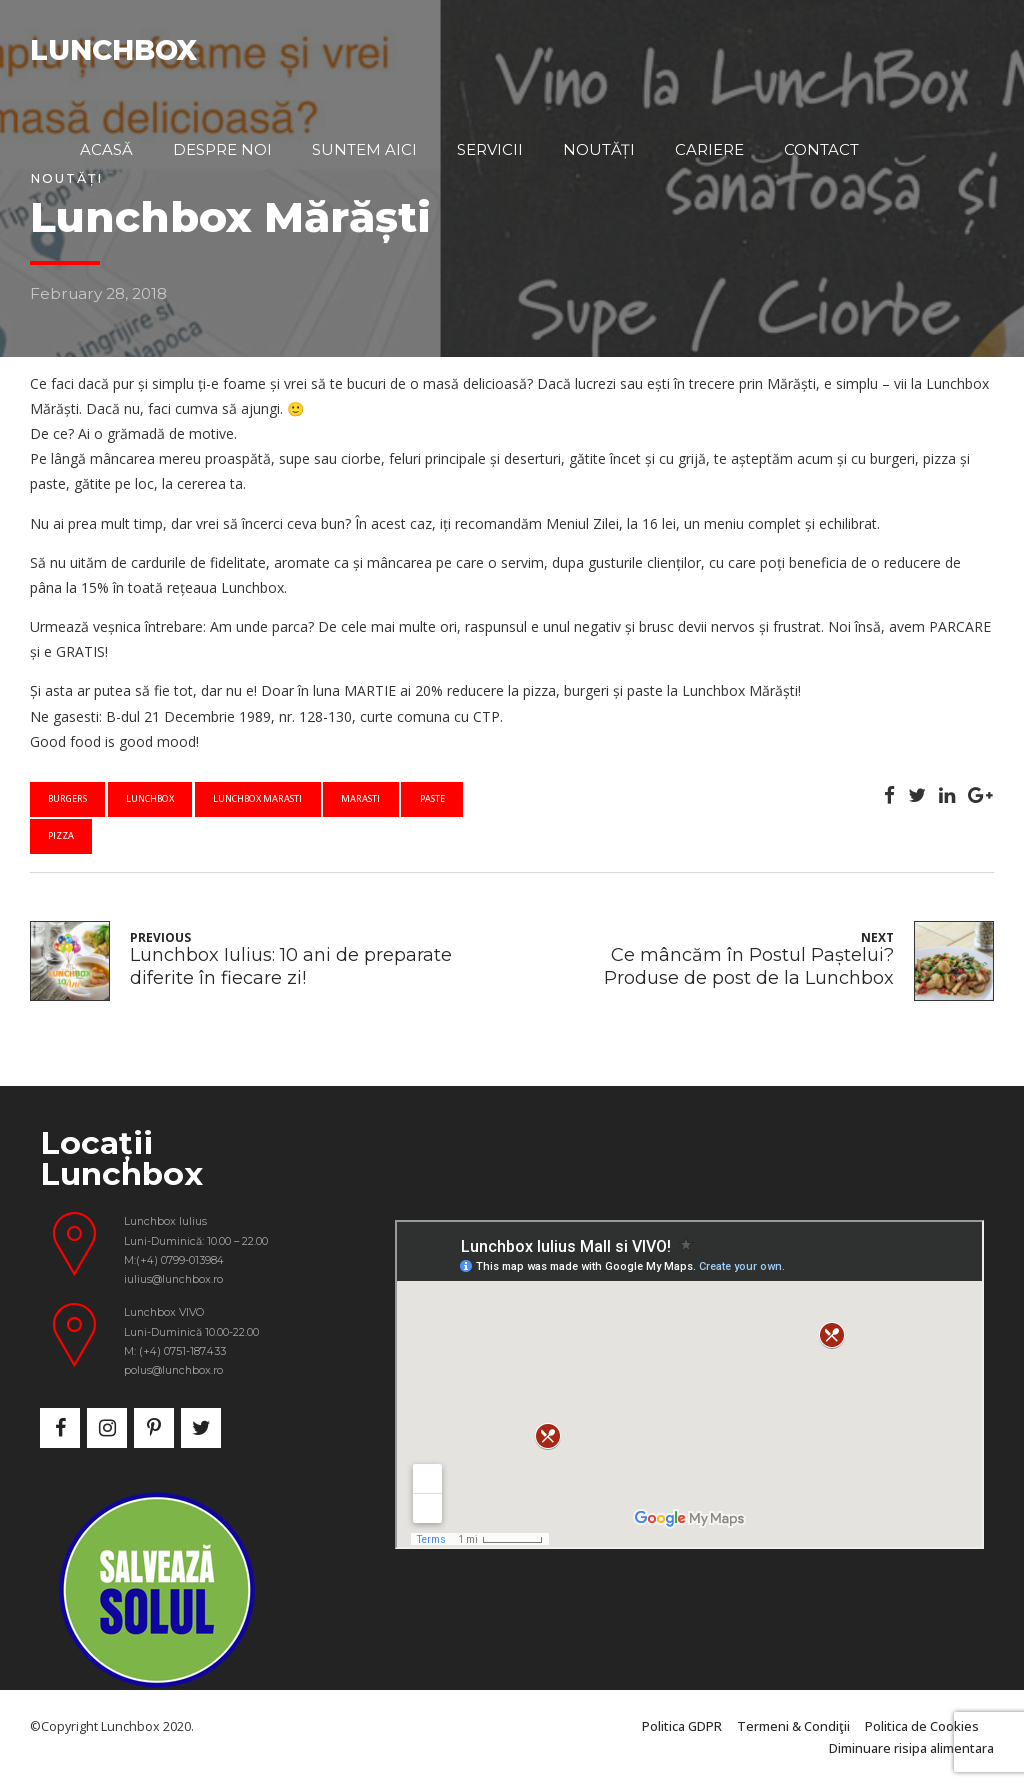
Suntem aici (364, 149)
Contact (821, 149)
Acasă (106, 149)
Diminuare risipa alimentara (911, 1748)
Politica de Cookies (922, 1726)
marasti (360, 798)
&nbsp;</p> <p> (689, 1384)
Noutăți (599, 149)
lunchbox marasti (257, 798)
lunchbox (150, 798)
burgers (67, 798)
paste (432, 798)
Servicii (490, 149)
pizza (61, 835)
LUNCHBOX (113, 50)
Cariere (709, 149)
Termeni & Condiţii (793, 1726)
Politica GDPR (682, 1726)
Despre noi (222, 149)
